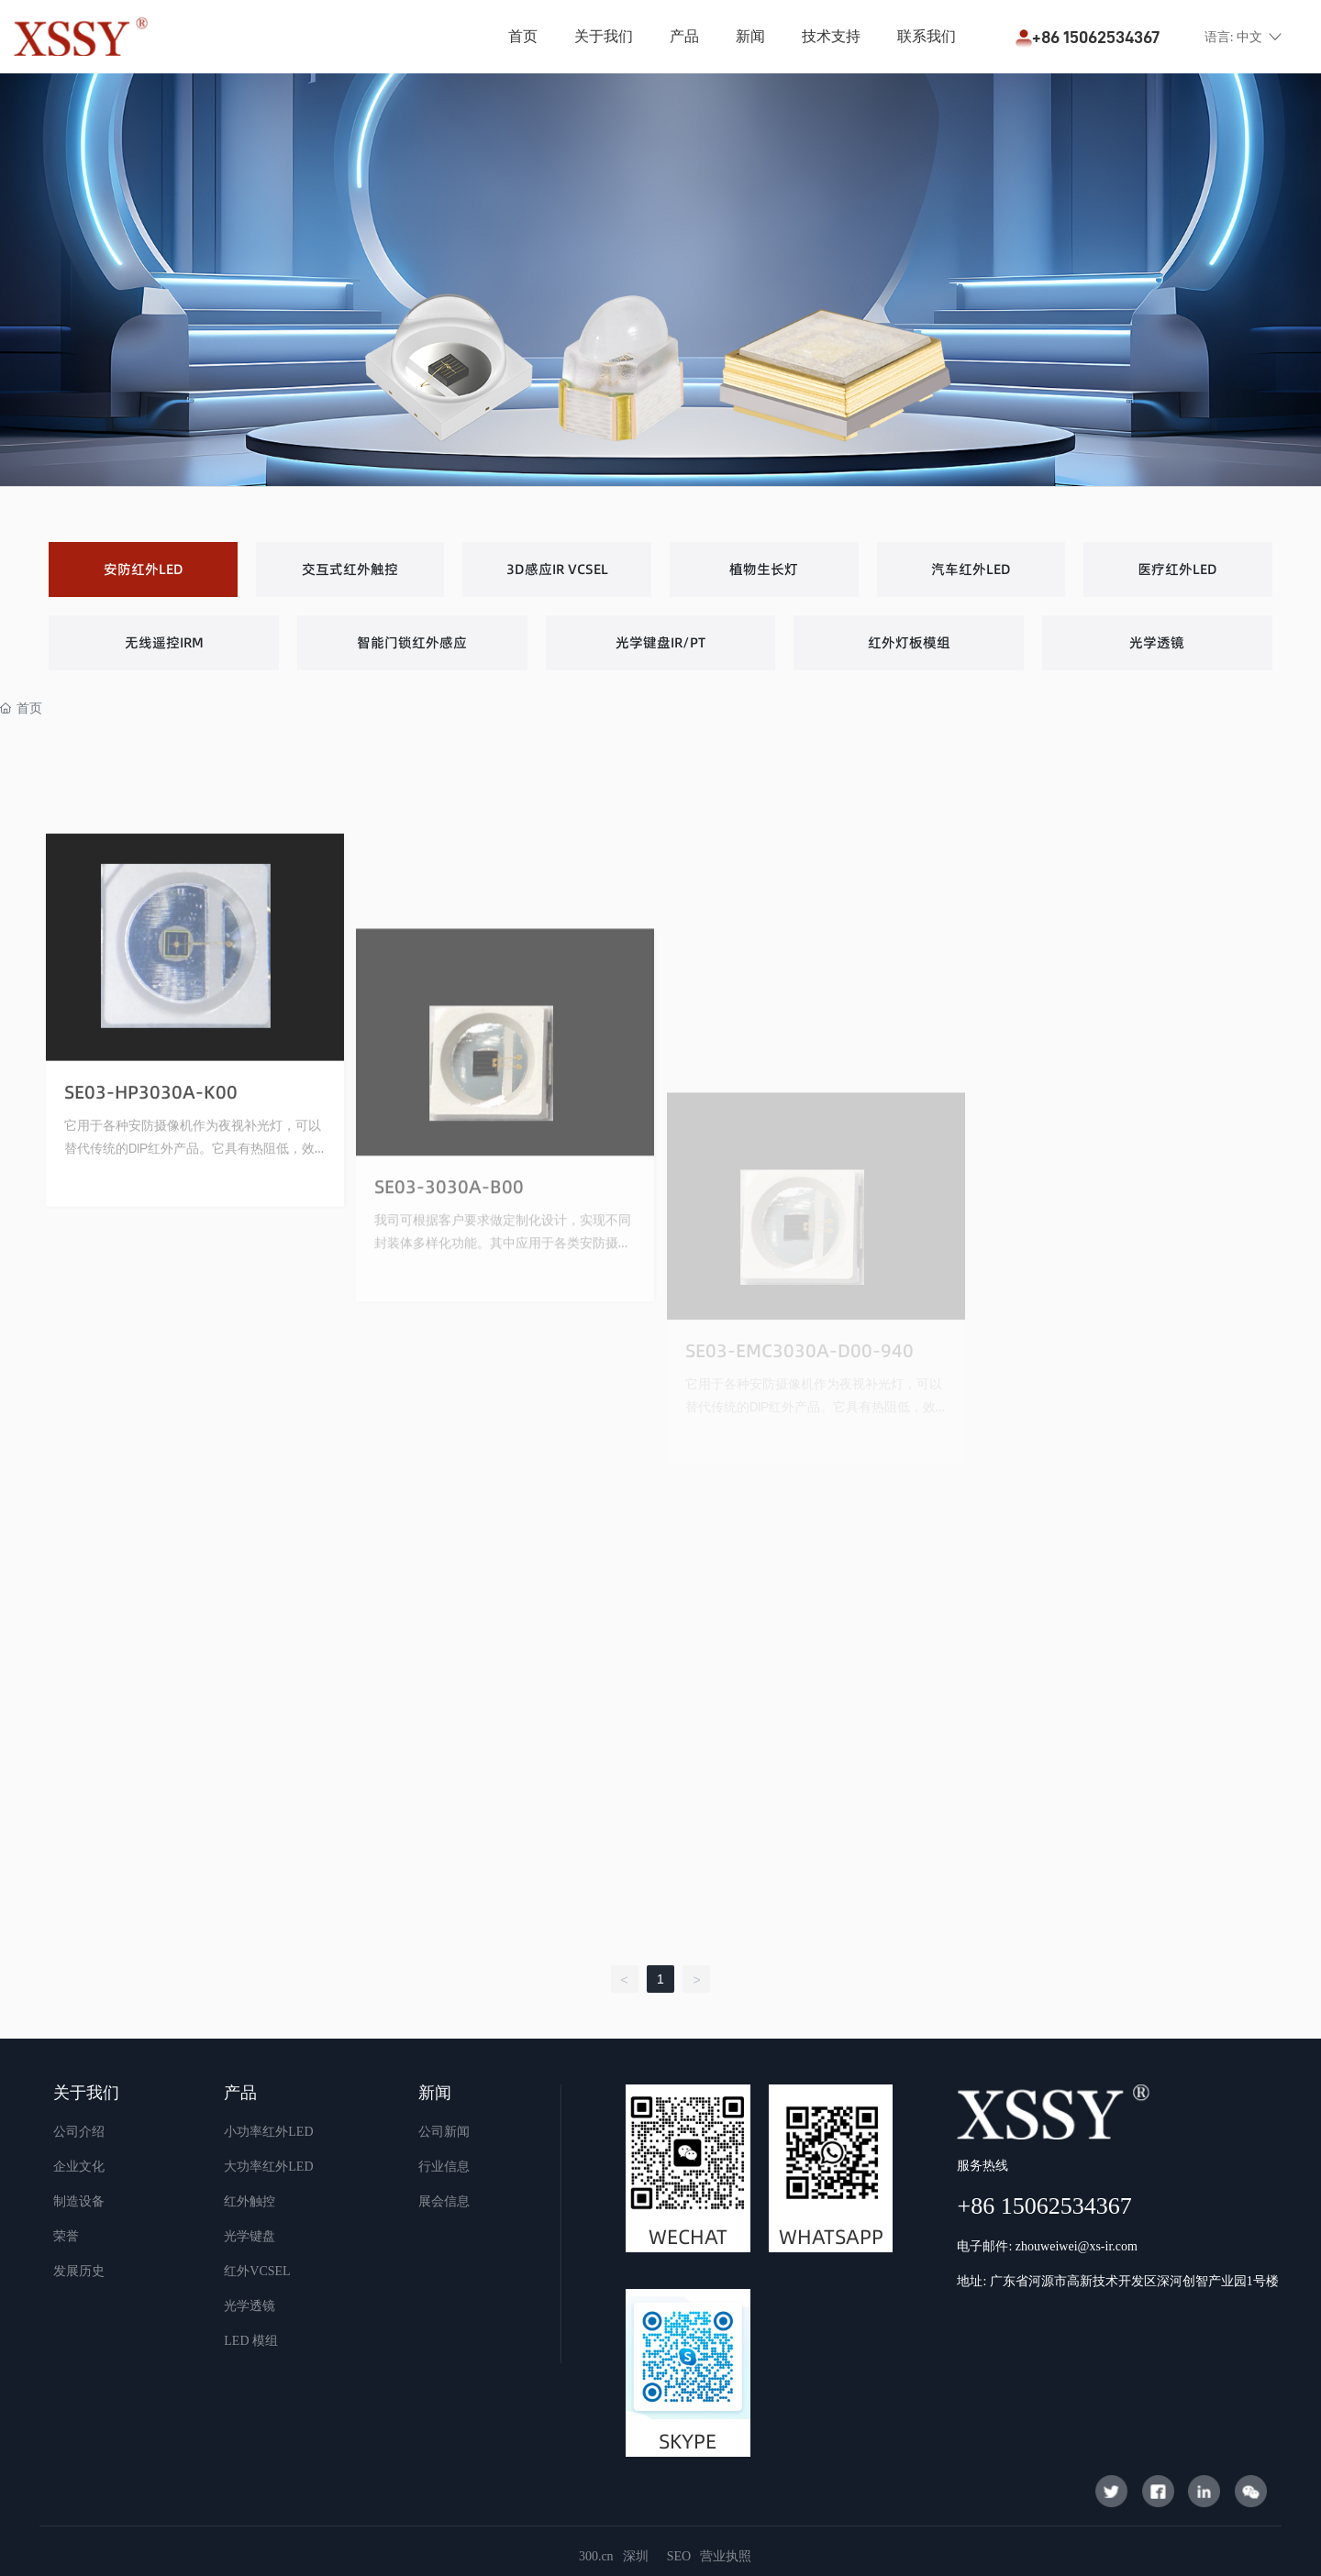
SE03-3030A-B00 (449, 1410)
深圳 (636, 2556)
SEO (679, 2556)
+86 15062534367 (1088, 37)
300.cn (596, 2556)
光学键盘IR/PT (660, 642)
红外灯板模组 (909, 642)
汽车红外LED (971, 569)
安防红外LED (143, 569)
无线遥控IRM (164, 642)
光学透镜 (1156, 642)
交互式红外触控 (350, 569)
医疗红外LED (1177, 569)
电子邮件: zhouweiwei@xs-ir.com (1047, 2246)
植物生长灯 (763, 569)
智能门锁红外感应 (412, 642)
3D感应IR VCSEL (557, 569)
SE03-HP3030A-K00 (151, 1264)
